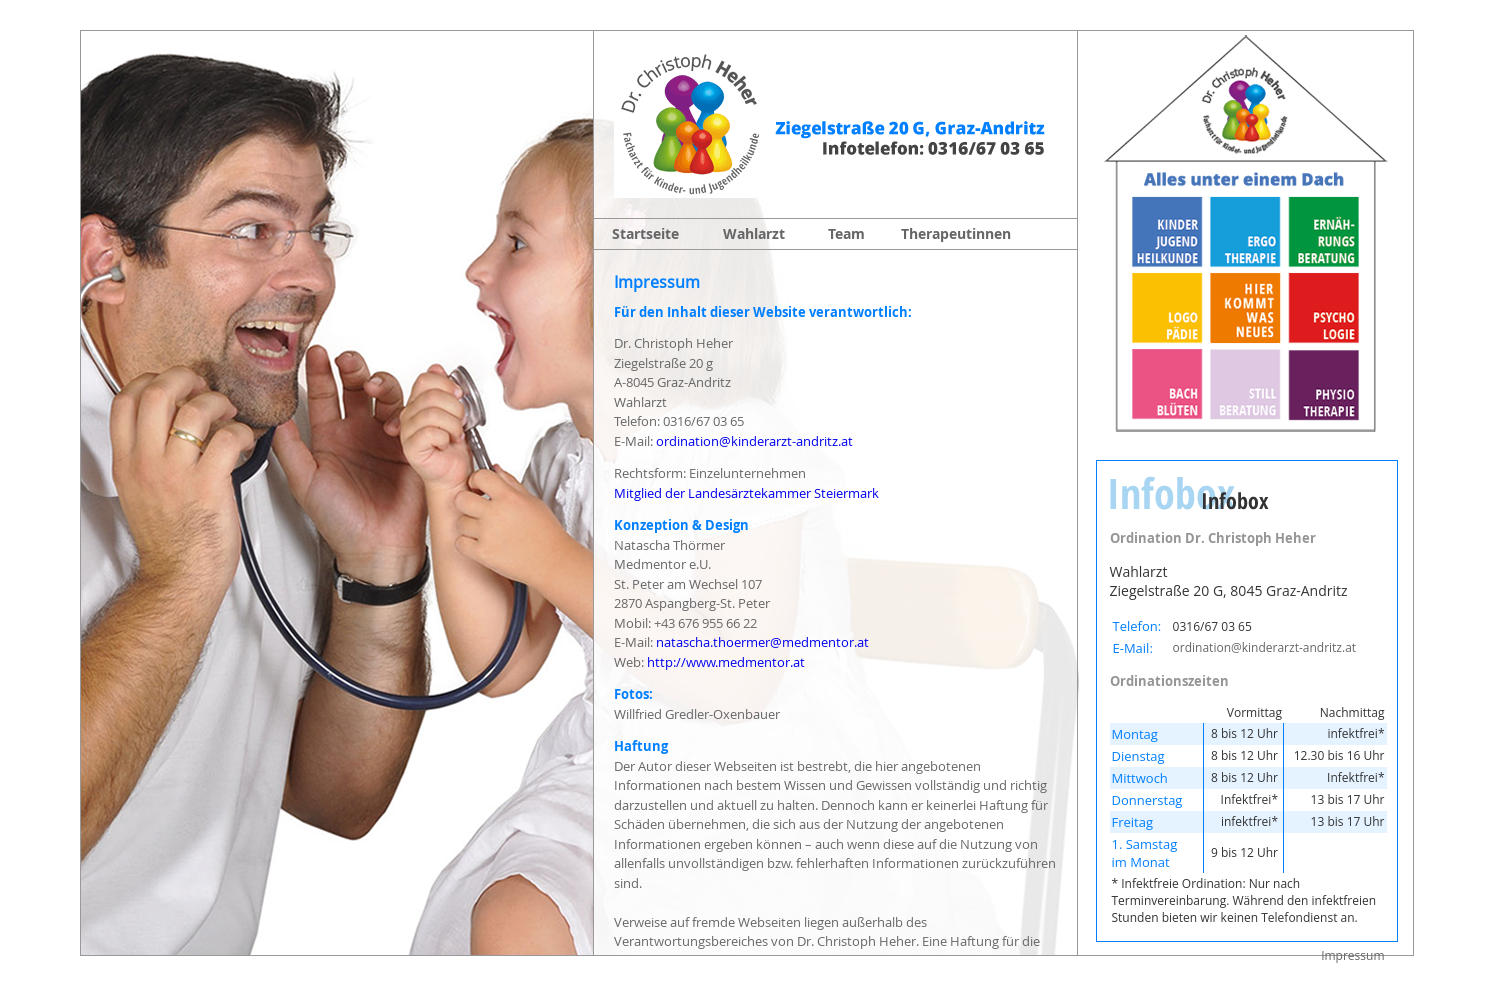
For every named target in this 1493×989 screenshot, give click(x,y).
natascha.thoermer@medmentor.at (762, 642)
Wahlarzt (754, 233)
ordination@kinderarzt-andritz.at (754, 441)
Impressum (1352, 955)
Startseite (645, 233)
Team (846, 233)
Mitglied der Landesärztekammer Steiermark (746, 493)
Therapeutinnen (956, 233)
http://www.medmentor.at (726, 662)
